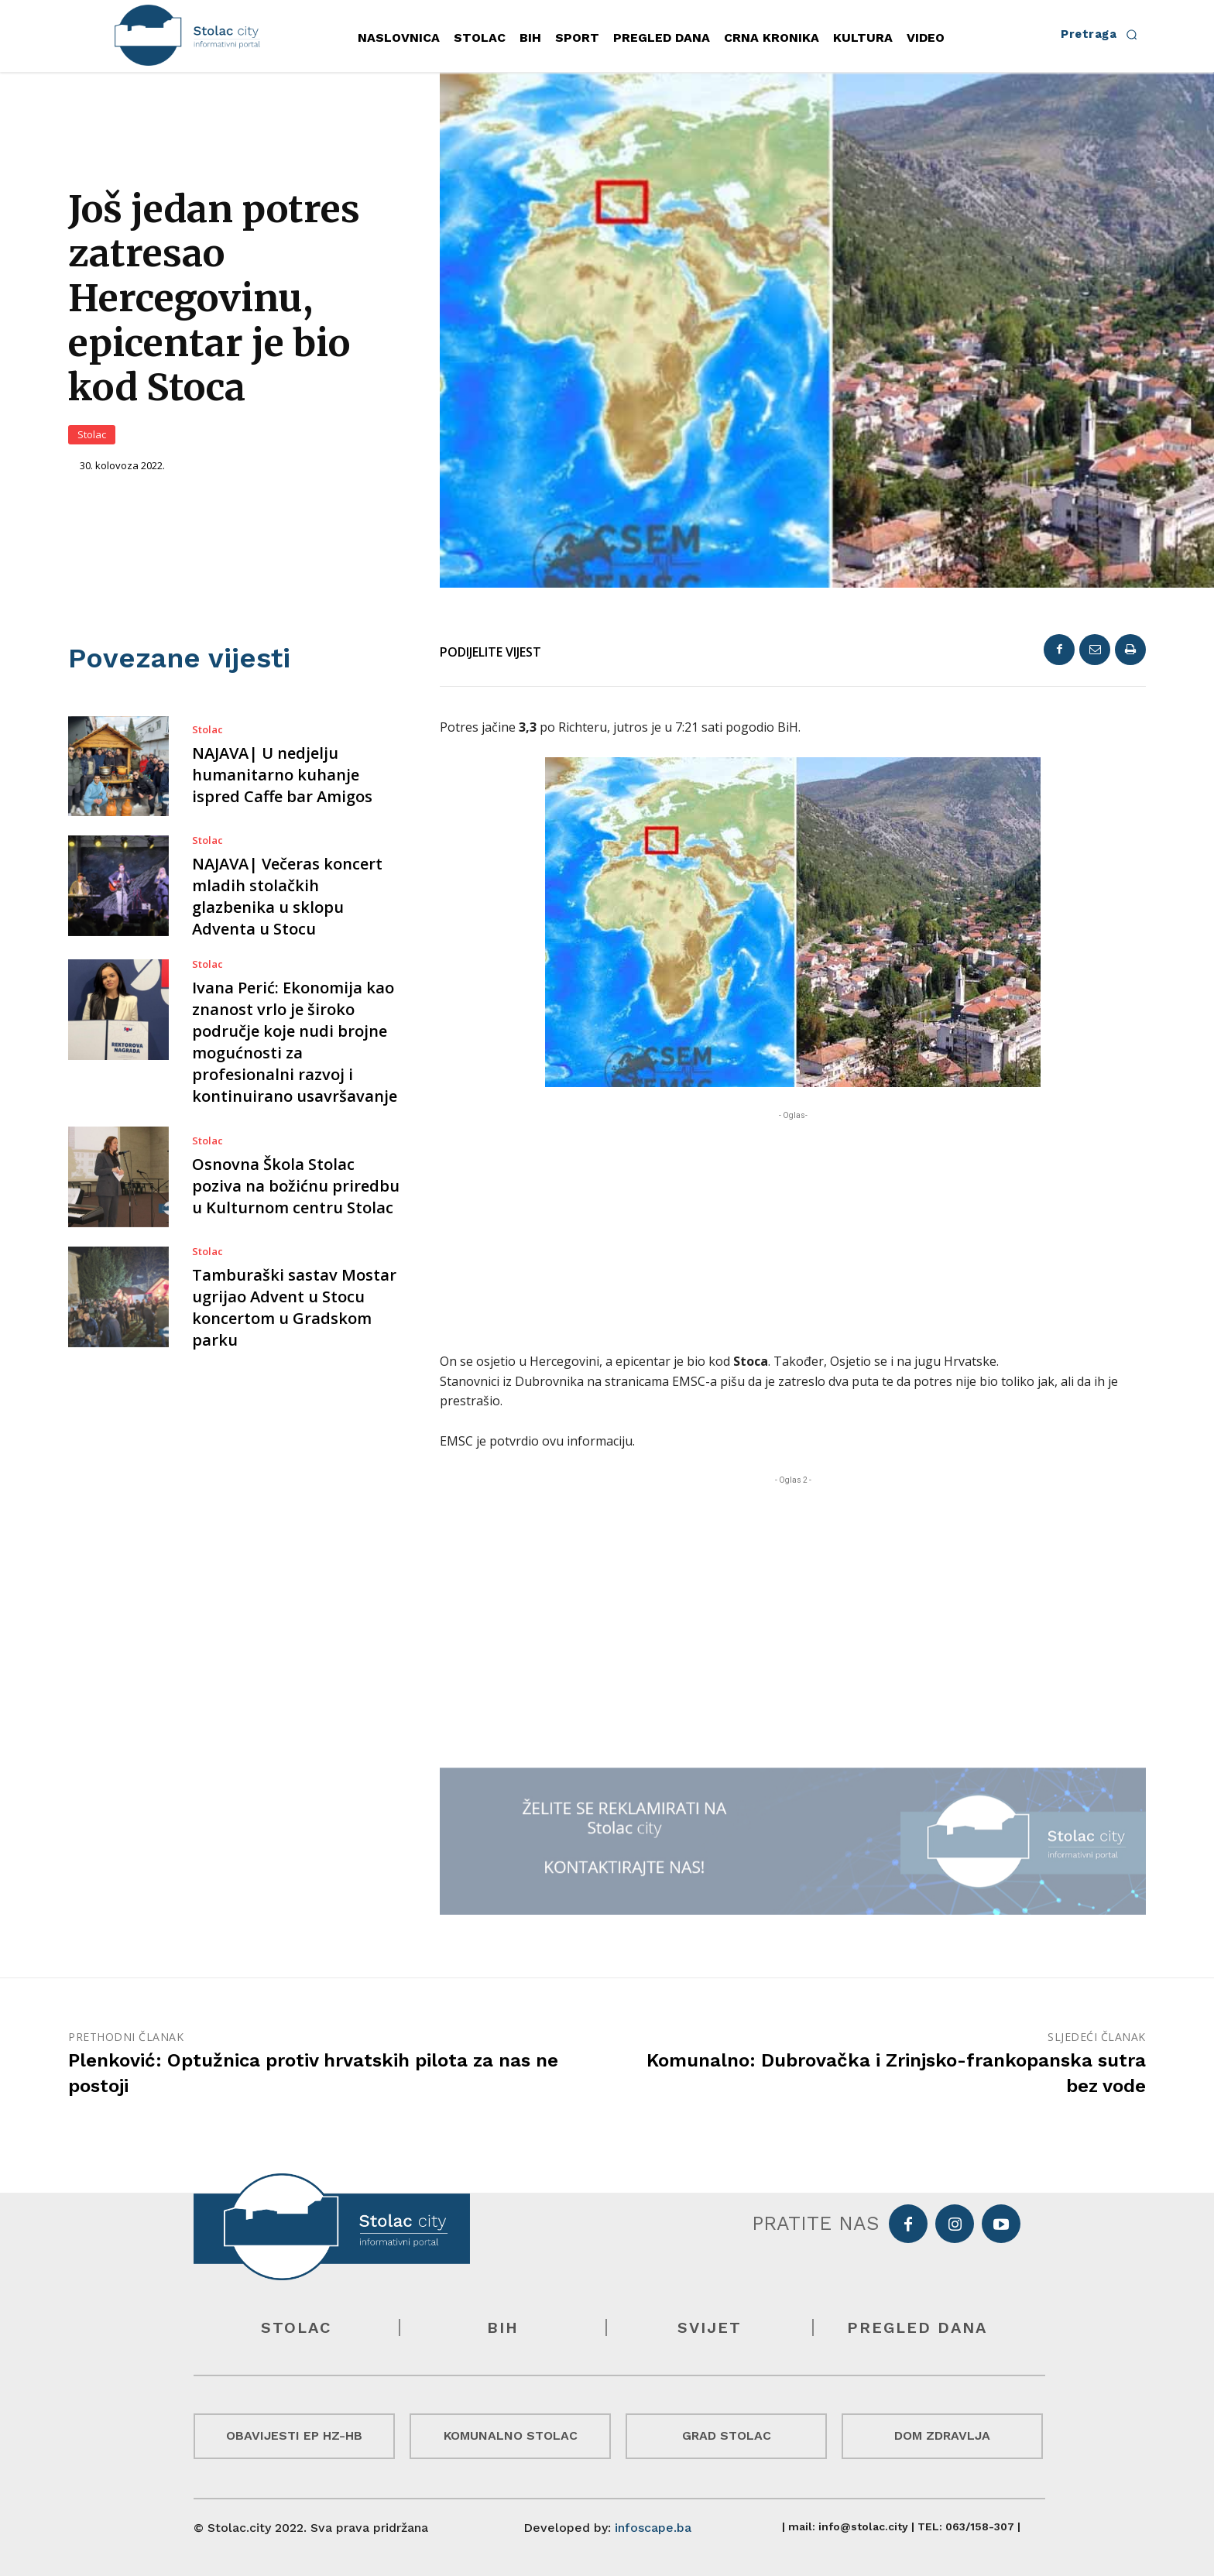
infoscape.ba (653, 2527)
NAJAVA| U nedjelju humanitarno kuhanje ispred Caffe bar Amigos (282, 775)
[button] (1103, 34)
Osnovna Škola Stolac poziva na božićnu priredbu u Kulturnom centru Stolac (296, 1186)
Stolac (91, 434)
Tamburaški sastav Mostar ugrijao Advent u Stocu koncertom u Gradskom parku (294, 1307)
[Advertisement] (793, 1231)
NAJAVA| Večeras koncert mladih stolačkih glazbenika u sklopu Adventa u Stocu (287, 896)
